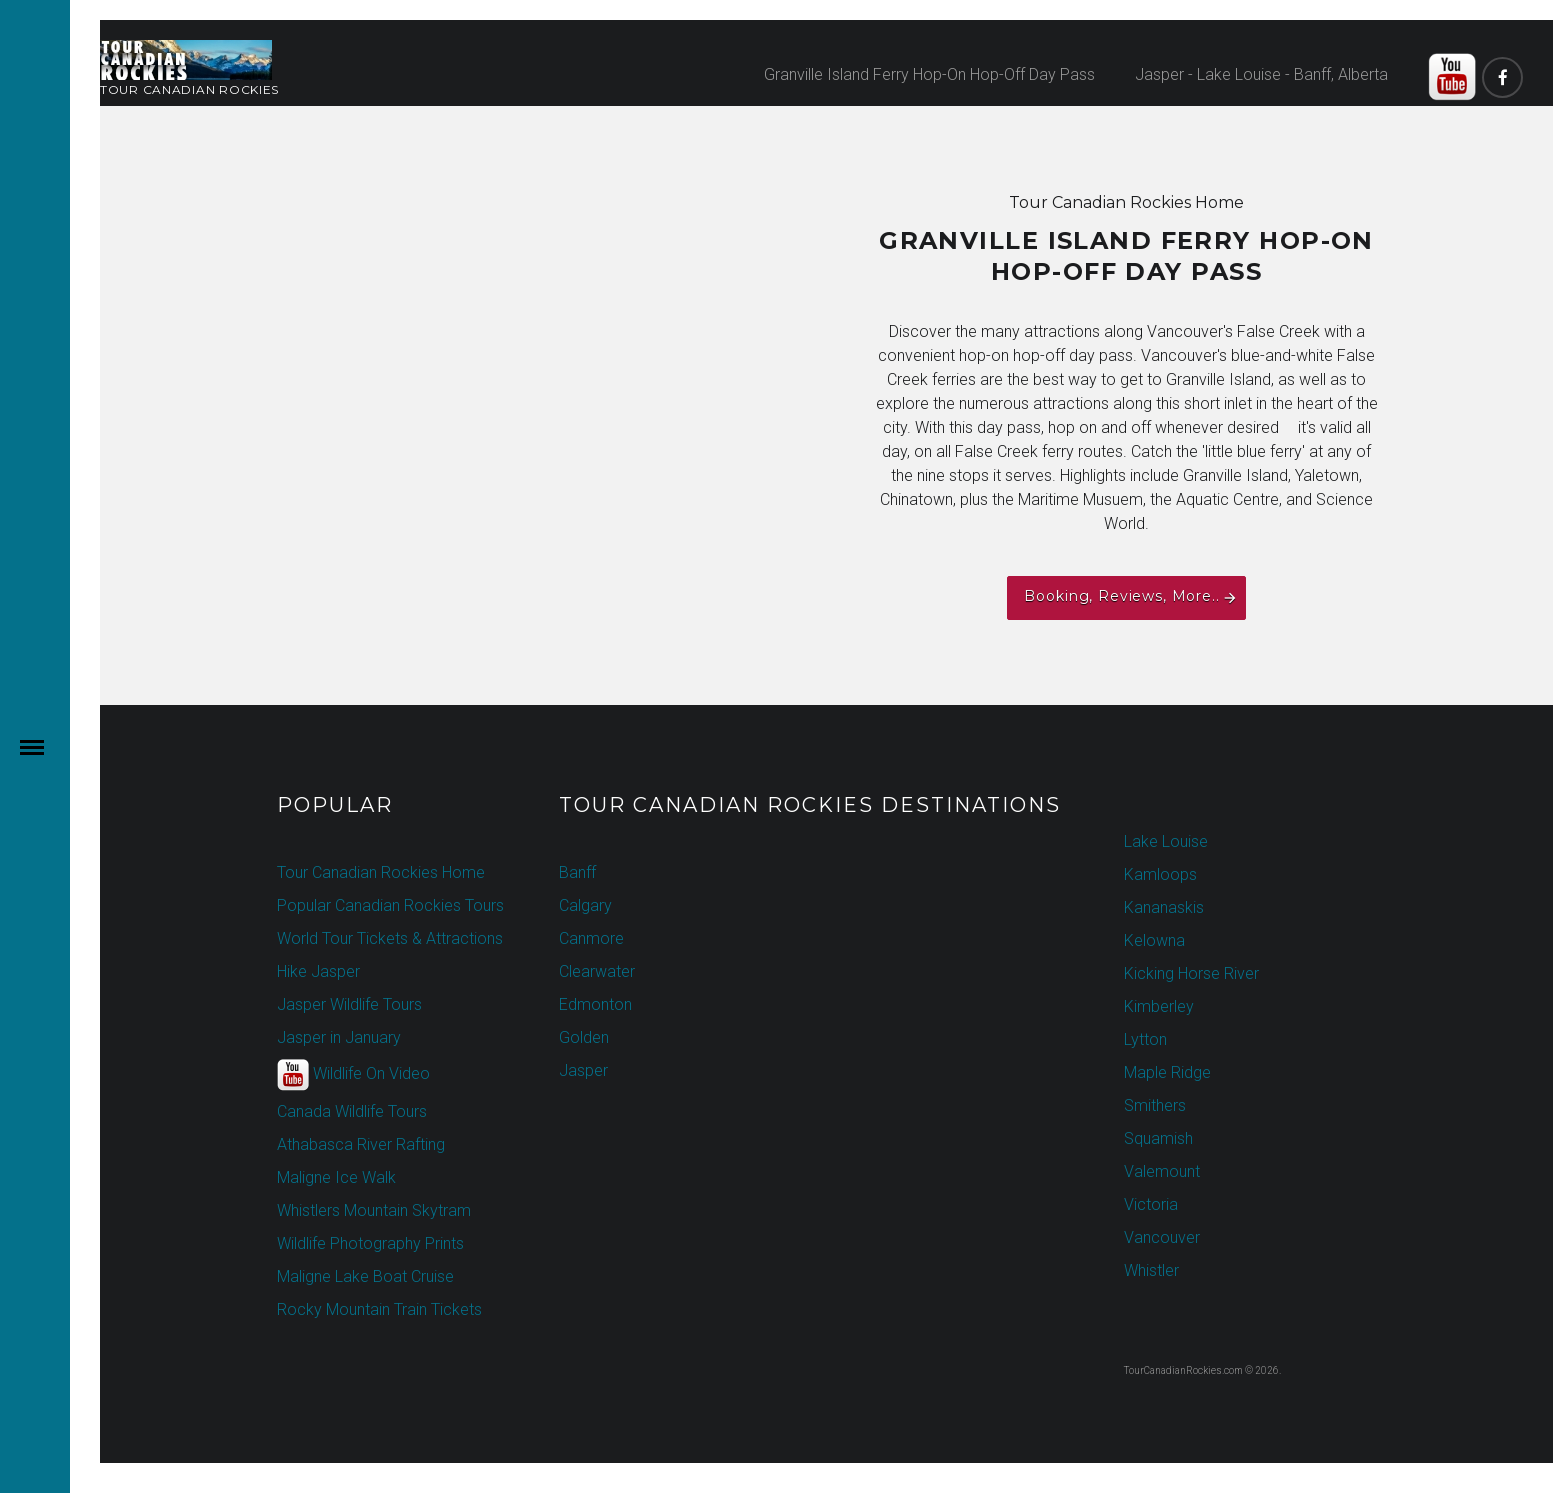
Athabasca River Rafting (361, 1144)
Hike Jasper (318, 971)
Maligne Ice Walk (336, 1177)
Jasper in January (339, 1037)
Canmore (591, 938)
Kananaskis (1164, 907)
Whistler (1151, 1270)
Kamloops (1160, 874)
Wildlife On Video (353, 1075)
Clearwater (597, 971)
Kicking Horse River (1191, 973)
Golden (584, 1037)
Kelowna (1154, 940)
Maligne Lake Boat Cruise (365, 1276)
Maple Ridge (1167, 1072)
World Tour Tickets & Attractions (390, 938)
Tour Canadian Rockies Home (381, 872)
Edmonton (595, 1004)
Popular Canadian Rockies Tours (390, 905)
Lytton (1145, 1039)
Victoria (1151, 1204)
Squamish (1158, 1138)
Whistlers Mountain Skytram (374, 1210)
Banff (577, 872)
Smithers (1155, 1105)
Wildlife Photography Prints (370, 1243)
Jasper (583, 1070)
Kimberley (1159, 1006)
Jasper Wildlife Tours (349, 1004)
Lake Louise (1166, 841)
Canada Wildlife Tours (352, 1111)
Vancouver (1162, 1237)
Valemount (1162, 1171)
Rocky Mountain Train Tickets (379, 1309)
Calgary (585, 905)
